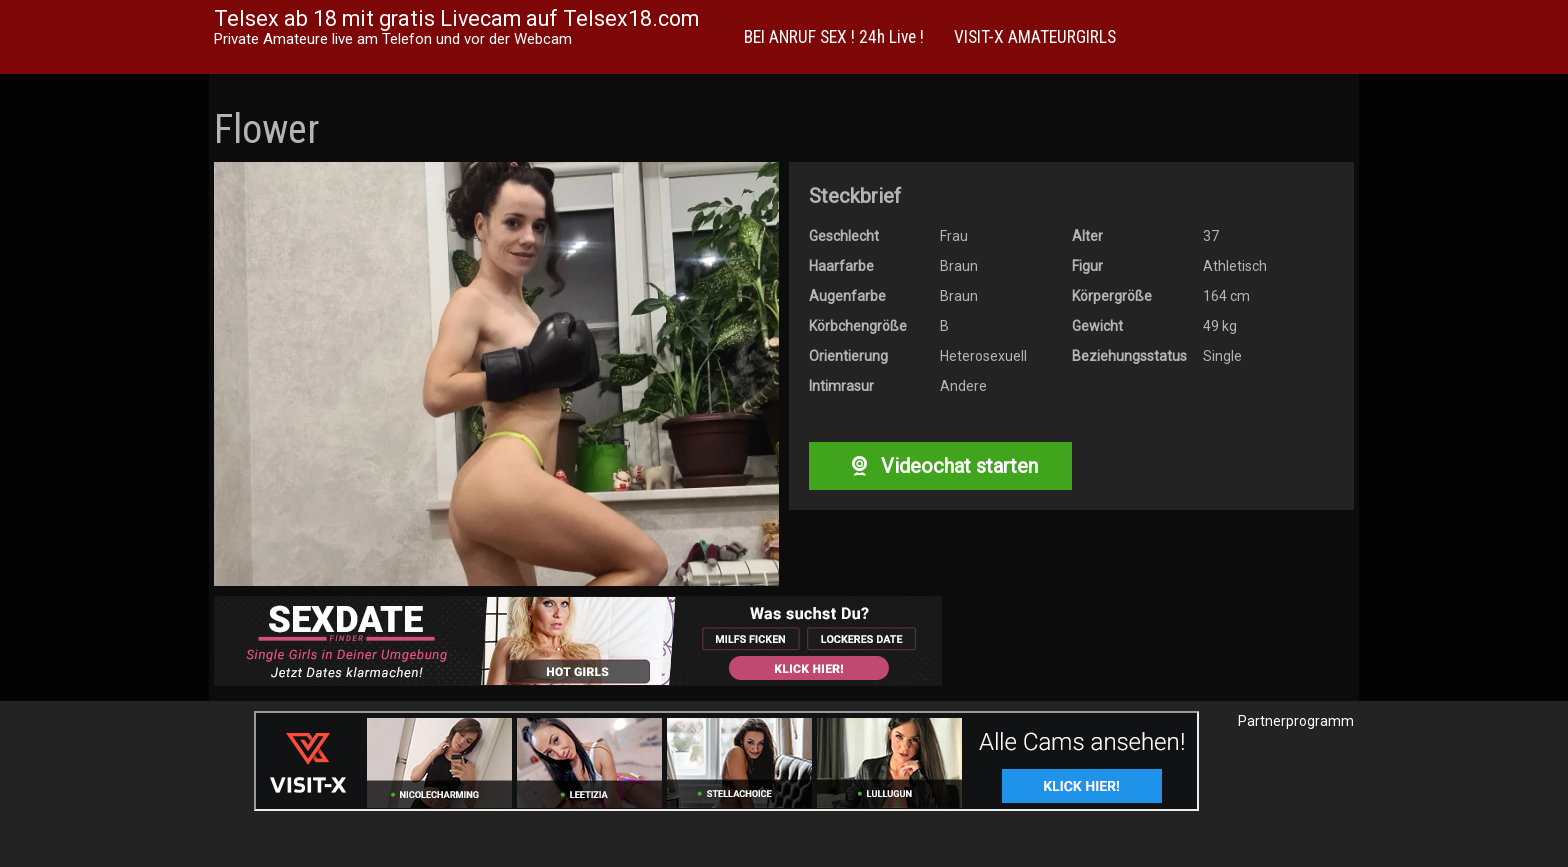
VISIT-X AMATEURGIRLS (1035, 37)
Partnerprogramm (1296, 721)
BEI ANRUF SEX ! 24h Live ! (834, 37)
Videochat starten (940, 466)
